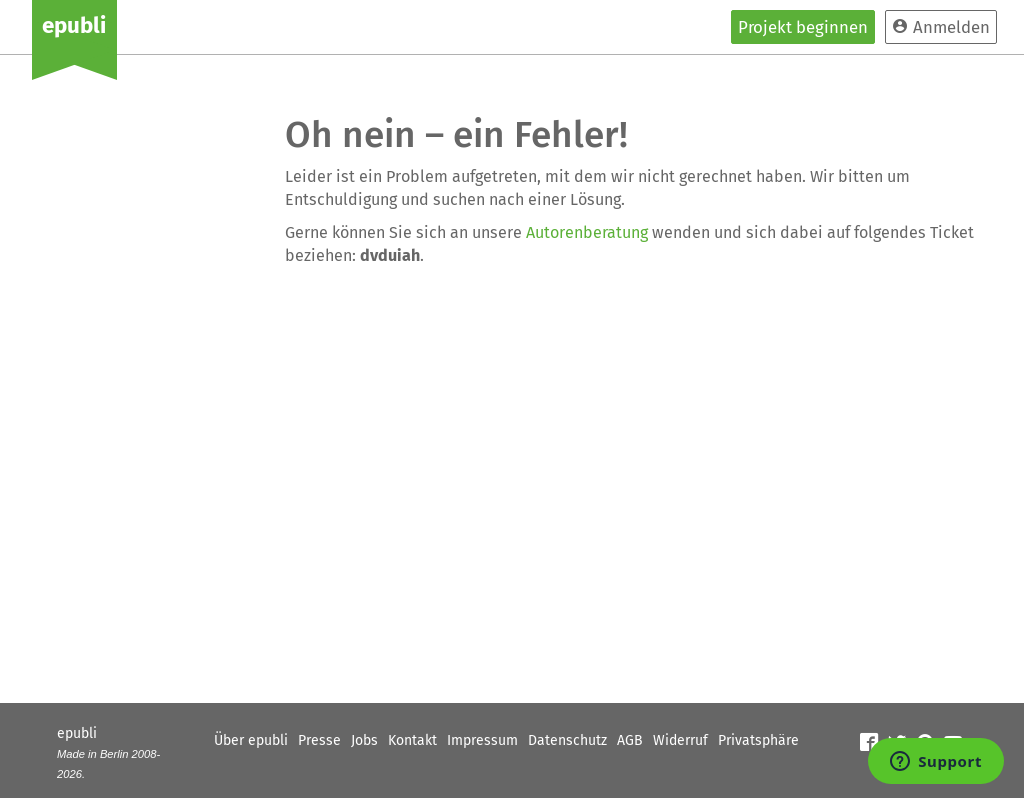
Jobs (364, 740)
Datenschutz (567, 740)
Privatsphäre (758, 740)
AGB (630, 740)
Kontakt (412, 740)
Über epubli (251, 740)
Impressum (482, 740)
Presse (319, 740)
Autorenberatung (587, 232)
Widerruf (680, 740)
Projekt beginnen (803, 27)
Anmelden (941, 27)
